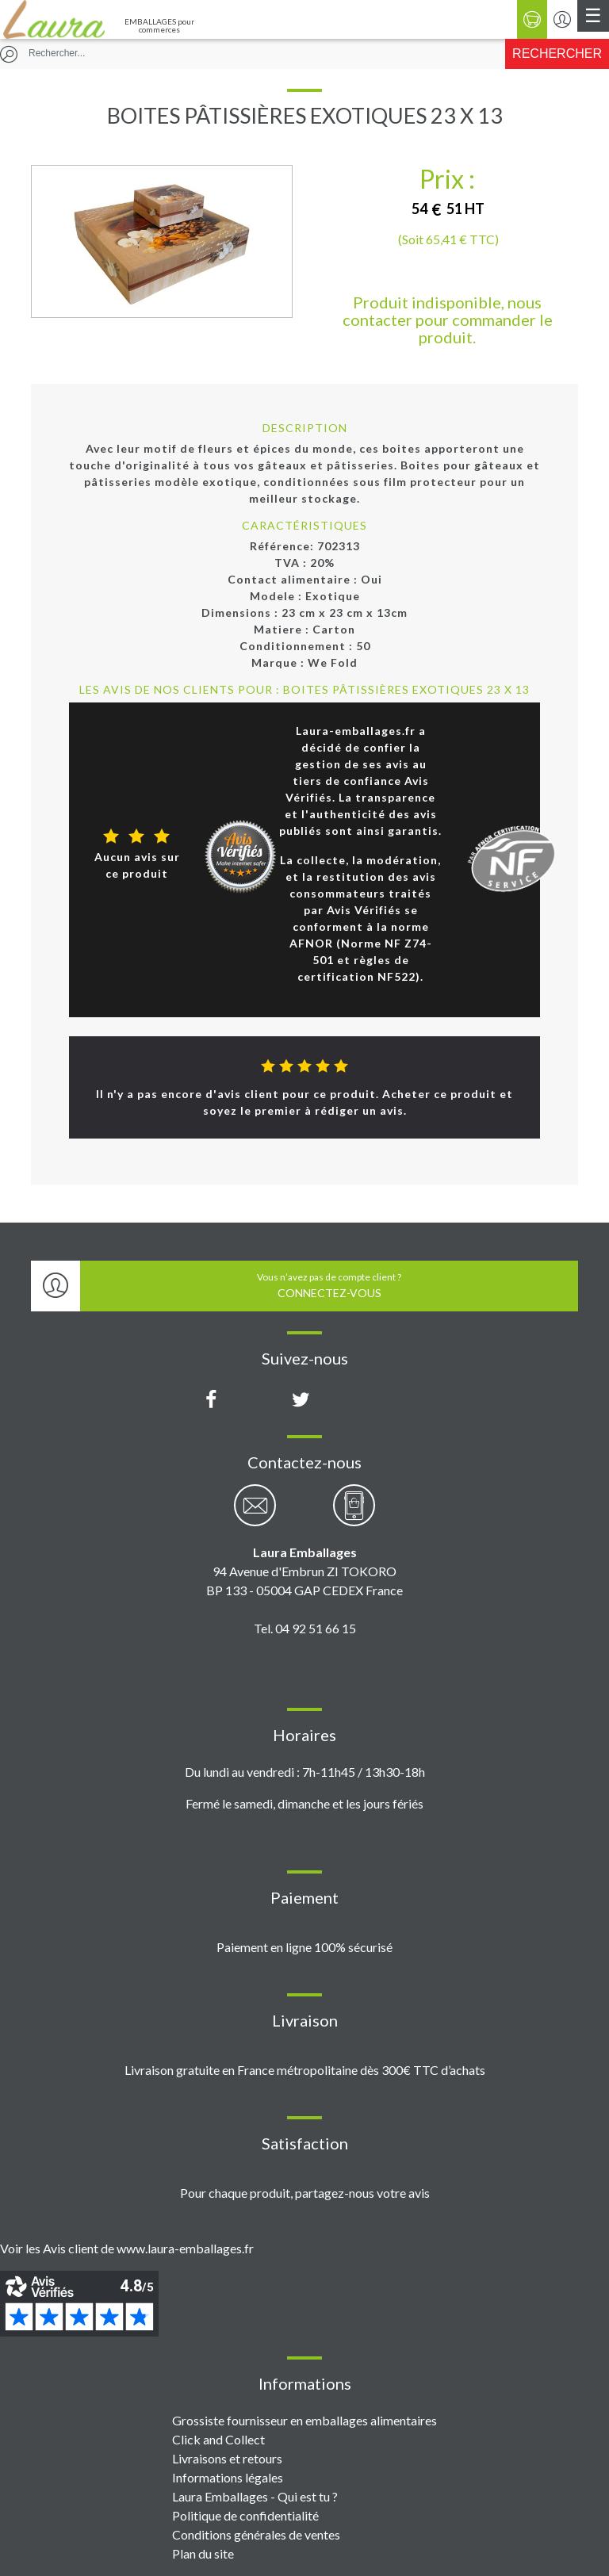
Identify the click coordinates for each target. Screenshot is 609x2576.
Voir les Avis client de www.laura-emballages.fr (127, 2248)
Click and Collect (218, 2439)
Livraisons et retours (227, 2458)
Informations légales (227, 2477)
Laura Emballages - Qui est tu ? (255, 2496)
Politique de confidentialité (245, 2515)
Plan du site (203, 2553)
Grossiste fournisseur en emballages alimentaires (304, 2420)
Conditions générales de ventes (256, 2534)
